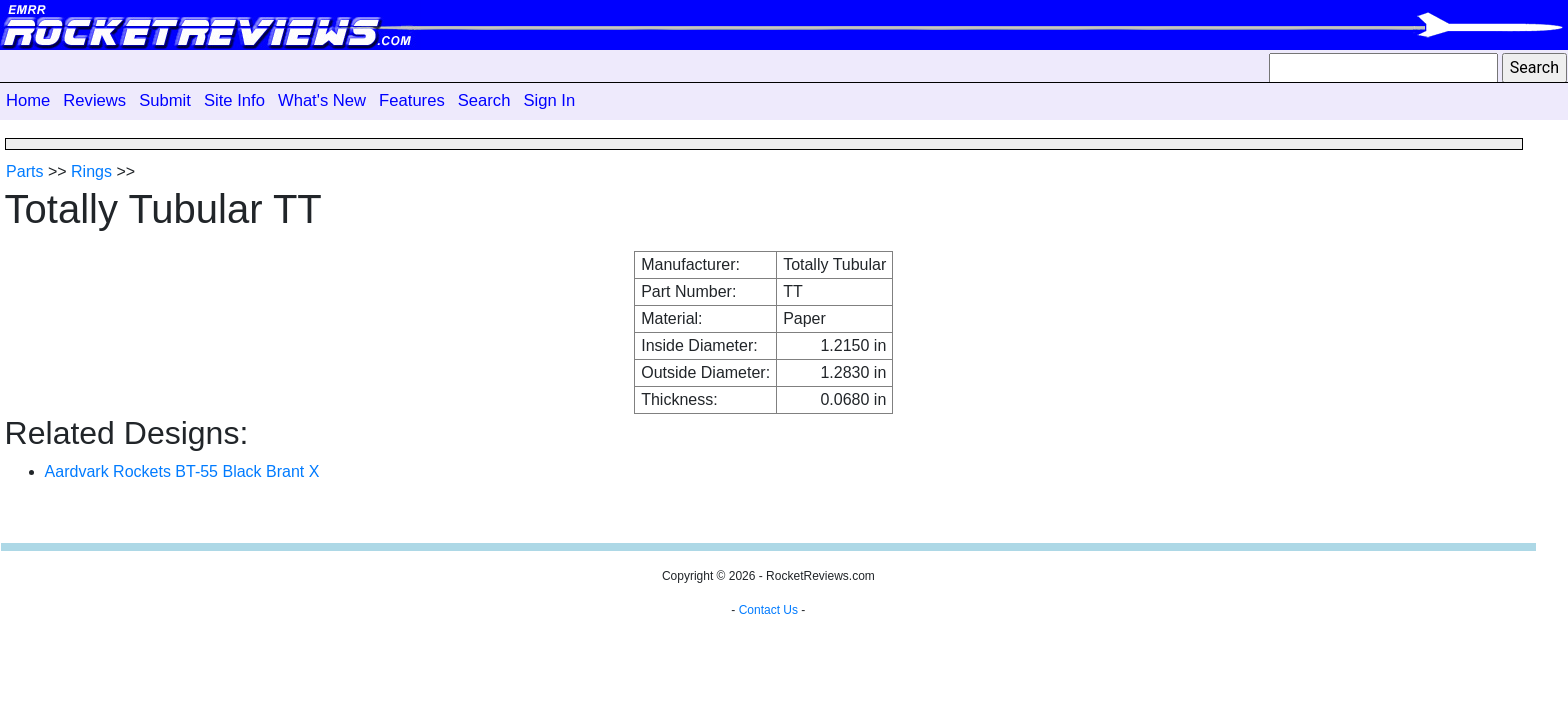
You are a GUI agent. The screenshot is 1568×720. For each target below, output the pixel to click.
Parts (24, 171)
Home (28, 100)
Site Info (234, 100)
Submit (165, 100)
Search (484, 100)
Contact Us (768, 610)
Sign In (549, 100)
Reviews (94, 100)
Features (412, 100)
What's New (322, 100)
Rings (91, 171)
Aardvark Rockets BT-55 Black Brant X (182, 471)
